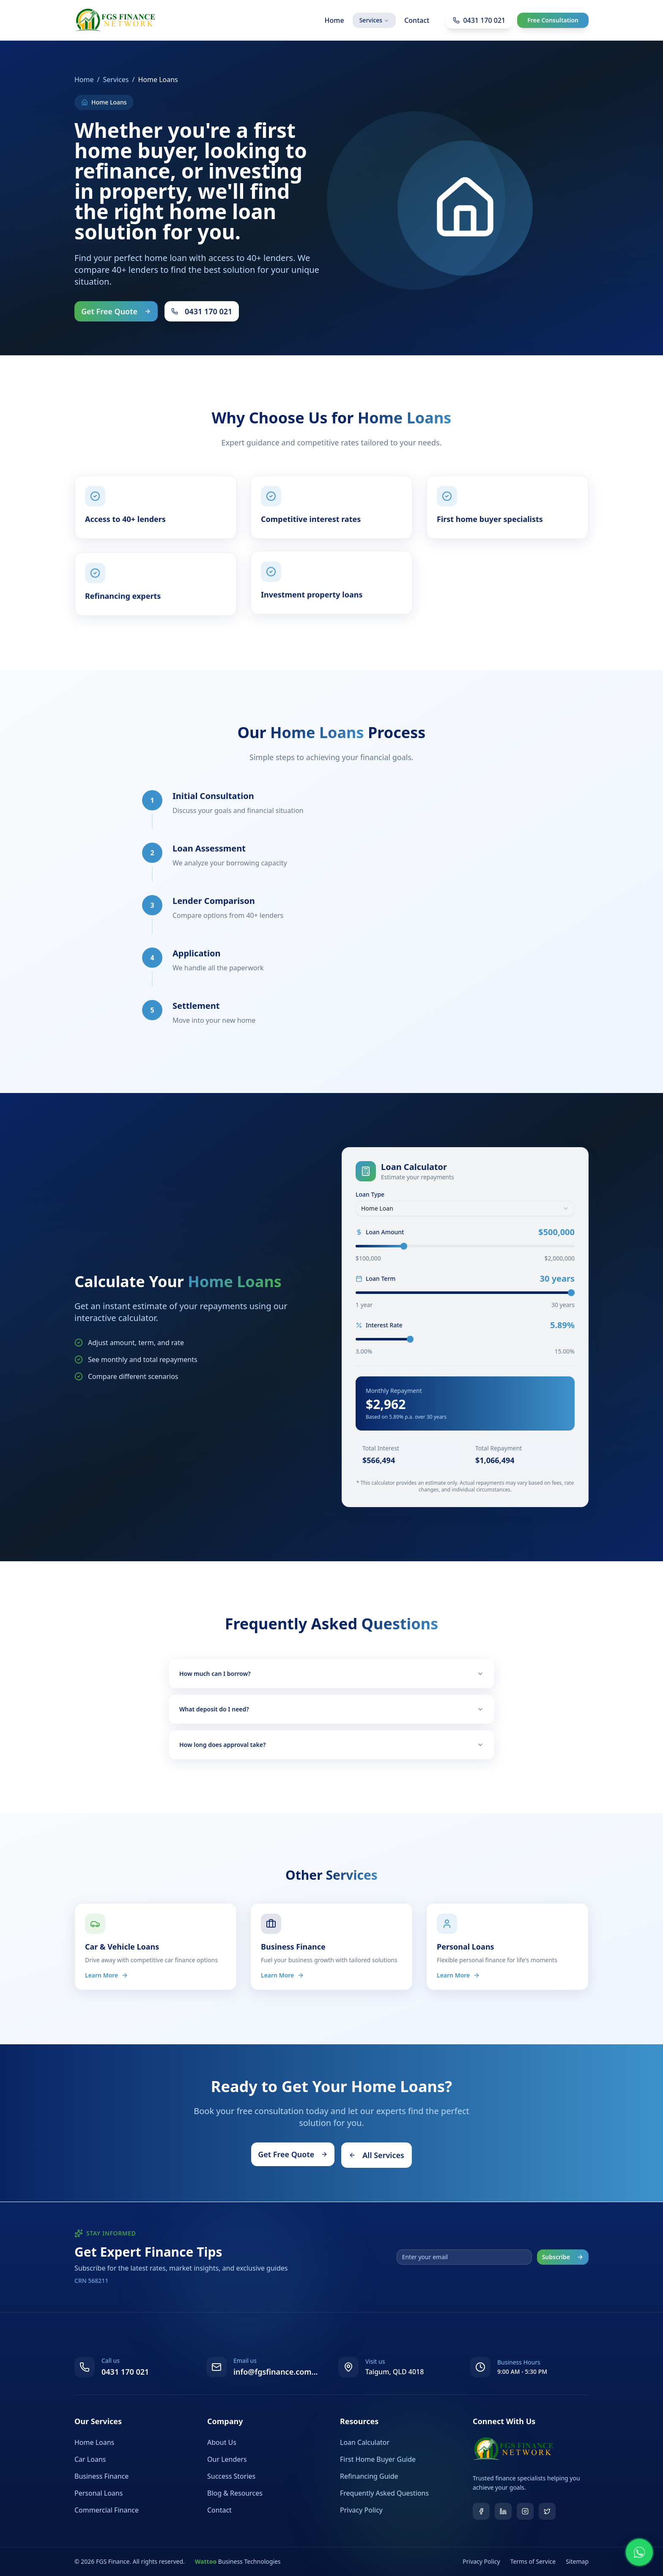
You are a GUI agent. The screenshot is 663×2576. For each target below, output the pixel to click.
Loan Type (370, 1194)
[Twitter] (547, 2511)
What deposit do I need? (331, 1709)
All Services (376, 2155)
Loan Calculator (364, 2442)
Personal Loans (98, 2493)
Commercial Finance (106, 2510)
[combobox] (465, 1208)
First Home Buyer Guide (378, 2459)
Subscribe (563, 2257)
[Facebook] (481, 2511)
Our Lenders (227, 2459)
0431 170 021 (201, 311)
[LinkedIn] (503, 2511)
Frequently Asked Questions (384, 2493)
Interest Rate (379, 1325)
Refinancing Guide (369, 2476)
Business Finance (101, 2476)
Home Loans (94, 2442)
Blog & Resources (235, 2493)
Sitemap (577, 2561)
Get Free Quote (116, 311)
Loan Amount (380, 1232)
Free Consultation (552, 20)
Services (374, 20)
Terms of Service (533, 2561)
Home (334, 20)
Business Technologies (238, 2561)
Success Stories (231, 2476)
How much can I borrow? (331, 1674)
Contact (416, 20)
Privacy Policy (361, 2510)
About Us (221, 2442)
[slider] (403, 1246)
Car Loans (90, 2459)
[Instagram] (525, 2511)
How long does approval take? (331, 1745)
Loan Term (376, 1278)
